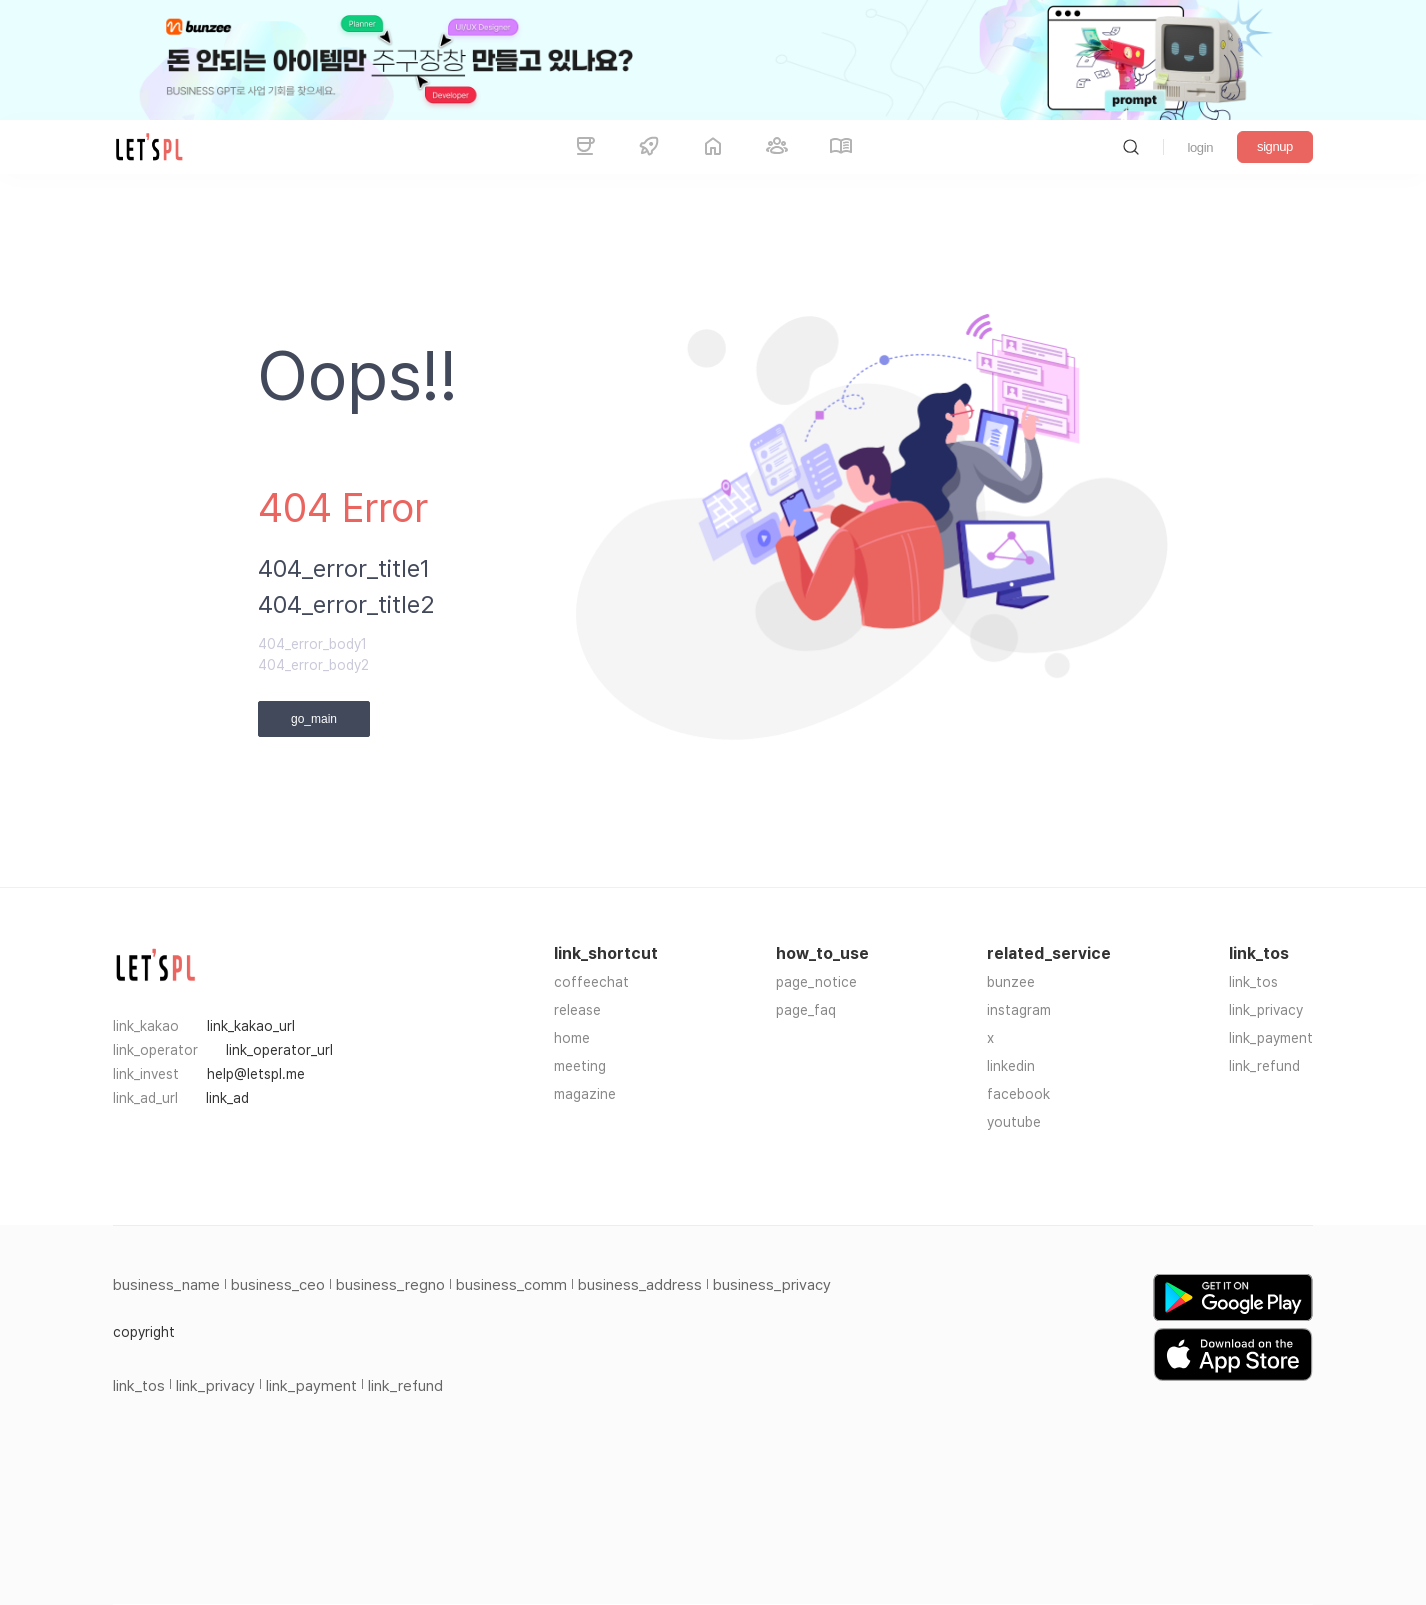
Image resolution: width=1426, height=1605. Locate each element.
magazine (585, 1094)
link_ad (227, 1098)
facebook (1018, 1094)
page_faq (806, 1010)
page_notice (816, 982)
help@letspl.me (256, 1074)
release (577, 1010)
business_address (640, 1285)
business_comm (511, 1285)
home (572, 1038)
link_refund (1264, 1066)
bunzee (1011, 982)
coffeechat (591, 982)
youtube (1014, 1122)
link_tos (1253, 982)
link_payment (1271, 1038)
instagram (1019, 1010)
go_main (314, 719)
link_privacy (1266, 1010)
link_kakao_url (251, 1026)
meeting (580, 1066)
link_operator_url (279, 1050)
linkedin (1011, 1066)
